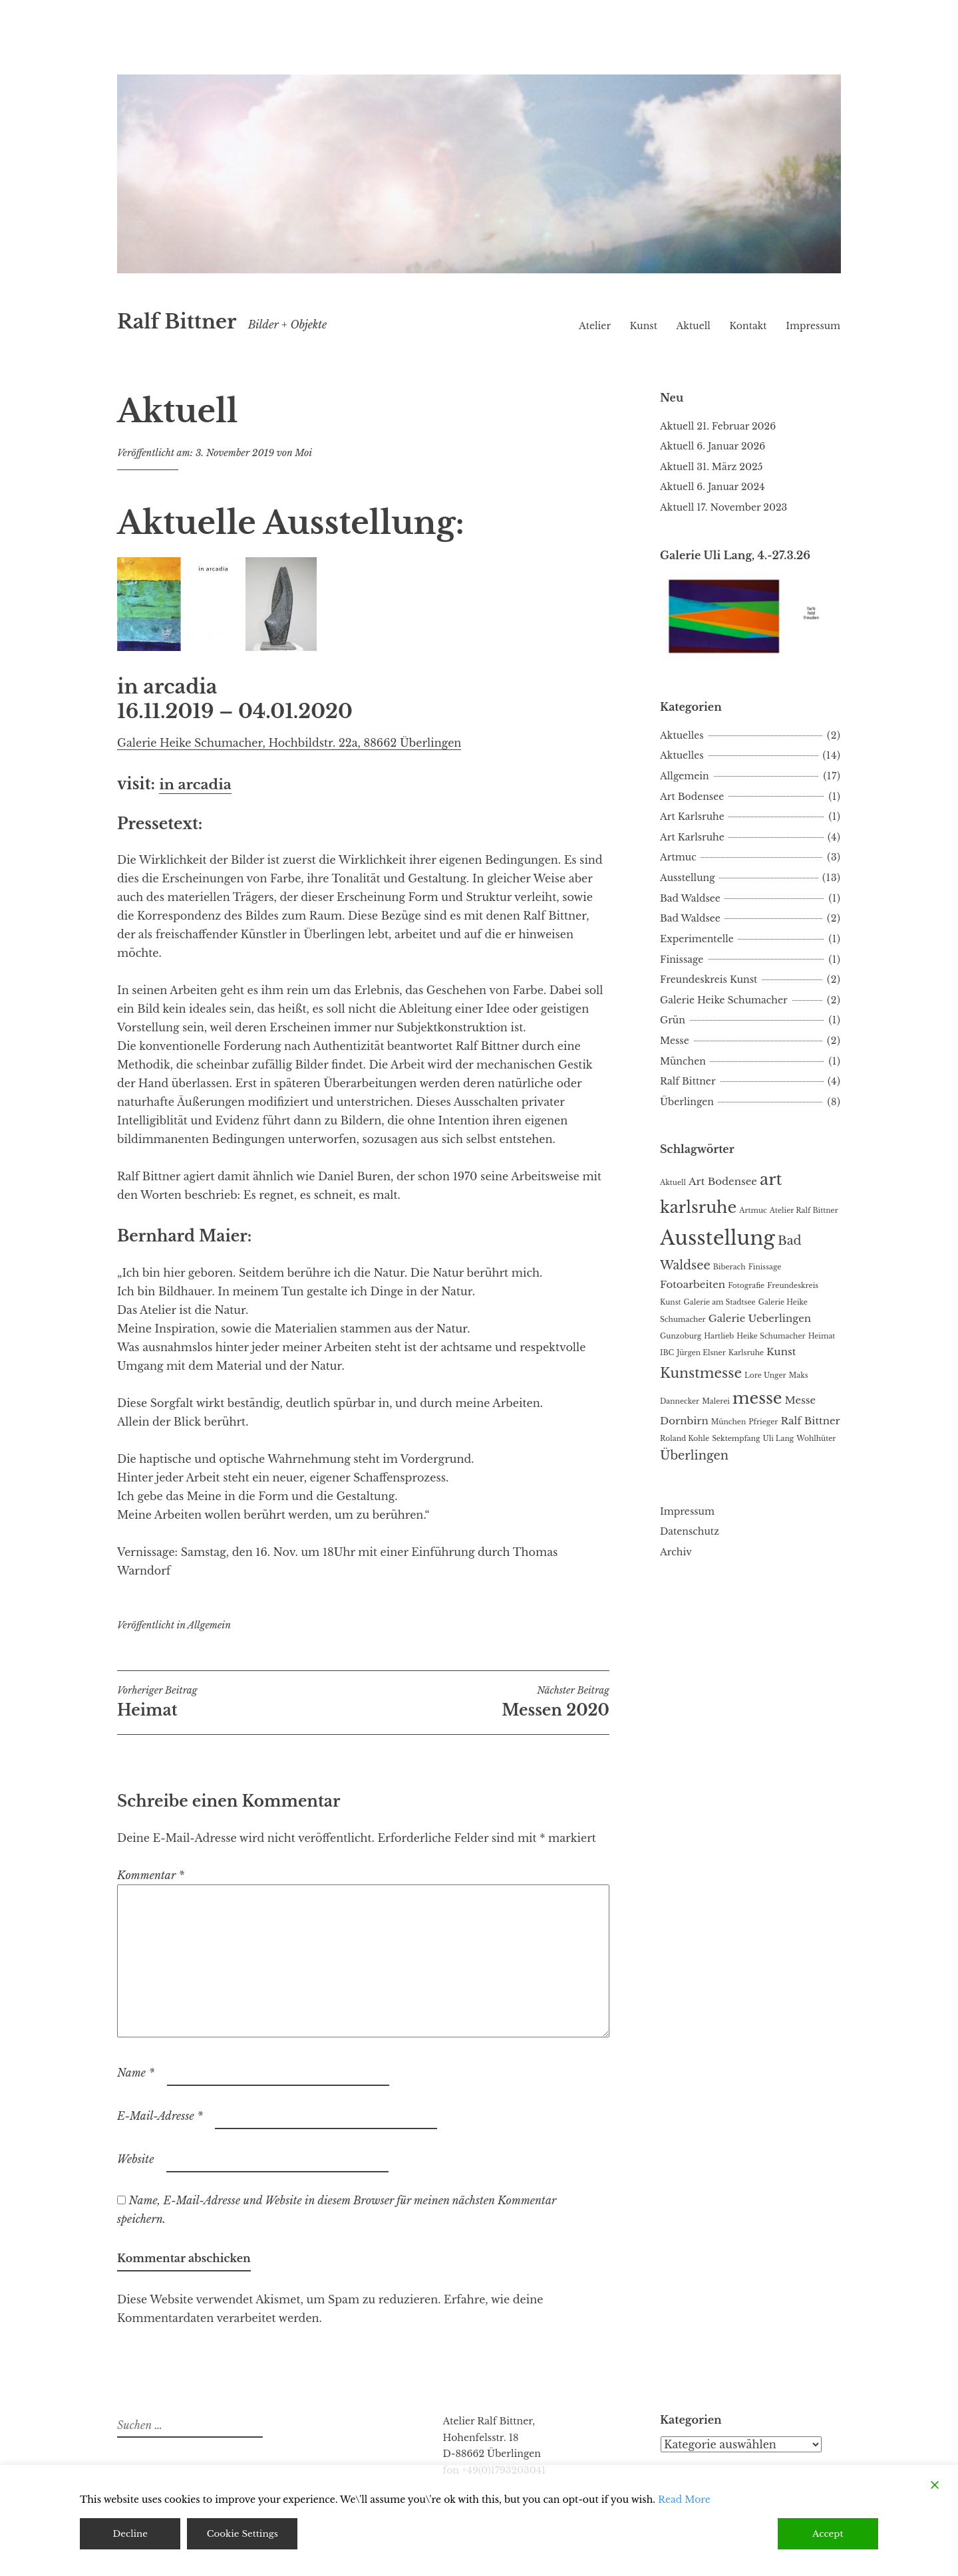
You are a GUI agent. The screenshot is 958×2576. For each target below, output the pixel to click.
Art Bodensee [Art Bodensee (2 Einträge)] (723, 1181)
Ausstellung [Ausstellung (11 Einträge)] (717, 1238)
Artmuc (678, 857)
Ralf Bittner (176, 322)
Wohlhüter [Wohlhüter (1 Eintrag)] (816, 1438)
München (683, 1061)
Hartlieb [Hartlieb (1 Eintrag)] (719, 1336)
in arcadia (198, 784)
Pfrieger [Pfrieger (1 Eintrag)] (763, 1422)
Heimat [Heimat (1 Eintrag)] (822, 1336)
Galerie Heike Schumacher (724, 1000)
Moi (303, 453)
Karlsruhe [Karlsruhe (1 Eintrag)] (746, 1353)
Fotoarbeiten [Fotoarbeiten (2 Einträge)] (692, 1284)
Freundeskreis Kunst (708, 979)
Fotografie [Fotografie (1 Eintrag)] (746, 1285)
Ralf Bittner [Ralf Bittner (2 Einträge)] (810, 1420)
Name (135, 2072)
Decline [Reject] (130, 2533)
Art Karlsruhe (692, 817)
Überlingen (687, 1102)
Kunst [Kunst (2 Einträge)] (781, 1351)
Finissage (681, 960)
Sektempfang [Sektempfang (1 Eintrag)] (736, 1438)
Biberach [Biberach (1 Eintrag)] (729, 1267)
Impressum (813, 326)
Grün (672, 1020)
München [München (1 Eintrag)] (728, 1422)
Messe (674, 1041)
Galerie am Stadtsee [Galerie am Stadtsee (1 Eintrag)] (720, 1302)
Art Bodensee (692, 797)
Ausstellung (687, 878)
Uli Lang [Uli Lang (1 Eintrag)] (778, 1438)
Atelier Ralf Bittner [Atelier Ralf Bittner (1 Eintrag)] (804, 1210)
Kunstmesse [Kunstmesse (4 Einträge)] (701, 1372)
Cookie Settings (243, 2533)
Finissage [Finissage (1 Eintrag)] (765, 1267)
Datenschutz (689, 1531)
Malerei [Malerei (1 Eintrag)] (716, 1401)
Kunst (643, 326)
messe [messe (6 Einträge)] (757, 1398)
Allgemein (209, 1625)
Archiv (676, 1552)
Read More (684, 2499)
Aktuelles (682, 735)
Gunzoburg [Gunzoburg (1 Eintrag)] (680, 1336)
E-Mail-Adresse (160, 2116)
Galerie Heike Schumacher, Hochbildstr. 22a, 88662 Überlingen (289, 742)
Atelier (595, 326)
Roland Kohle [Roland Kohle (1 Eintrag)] (684, 1438)
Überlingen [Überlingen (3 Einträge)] (694, 1455)
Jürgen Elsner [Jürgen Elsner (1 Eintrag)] (701, 1353)
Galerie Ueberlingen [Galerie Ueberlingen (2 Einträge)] (760, 1318)
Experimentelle (697, 939)
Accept (828, 2533)
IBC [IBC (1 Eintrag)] (667, 1353)
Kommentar (150, 1875)
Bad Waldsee (690, 898)
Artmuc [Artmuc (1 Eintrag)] (753, 1210)
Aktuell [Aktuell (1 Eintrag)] (673, 1182)
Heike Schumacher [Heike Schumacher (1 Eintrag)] (770, 1336)
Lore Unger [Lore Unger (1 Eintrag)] (765, 1375)
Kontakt (747, 326)
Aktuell (694, 326)
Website (135, 2159)
